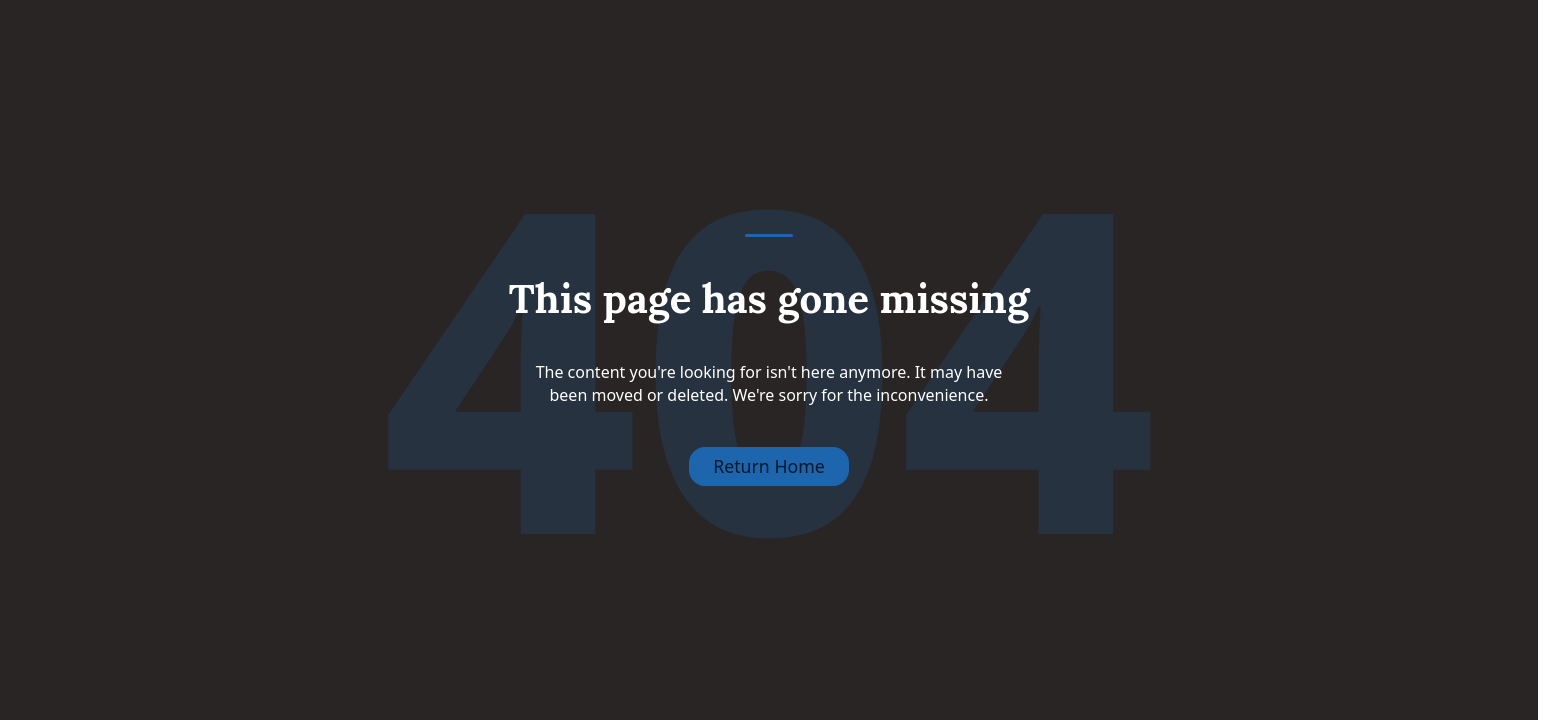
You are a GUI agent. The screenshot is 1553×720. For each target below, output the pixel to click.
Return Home (769, 466)
